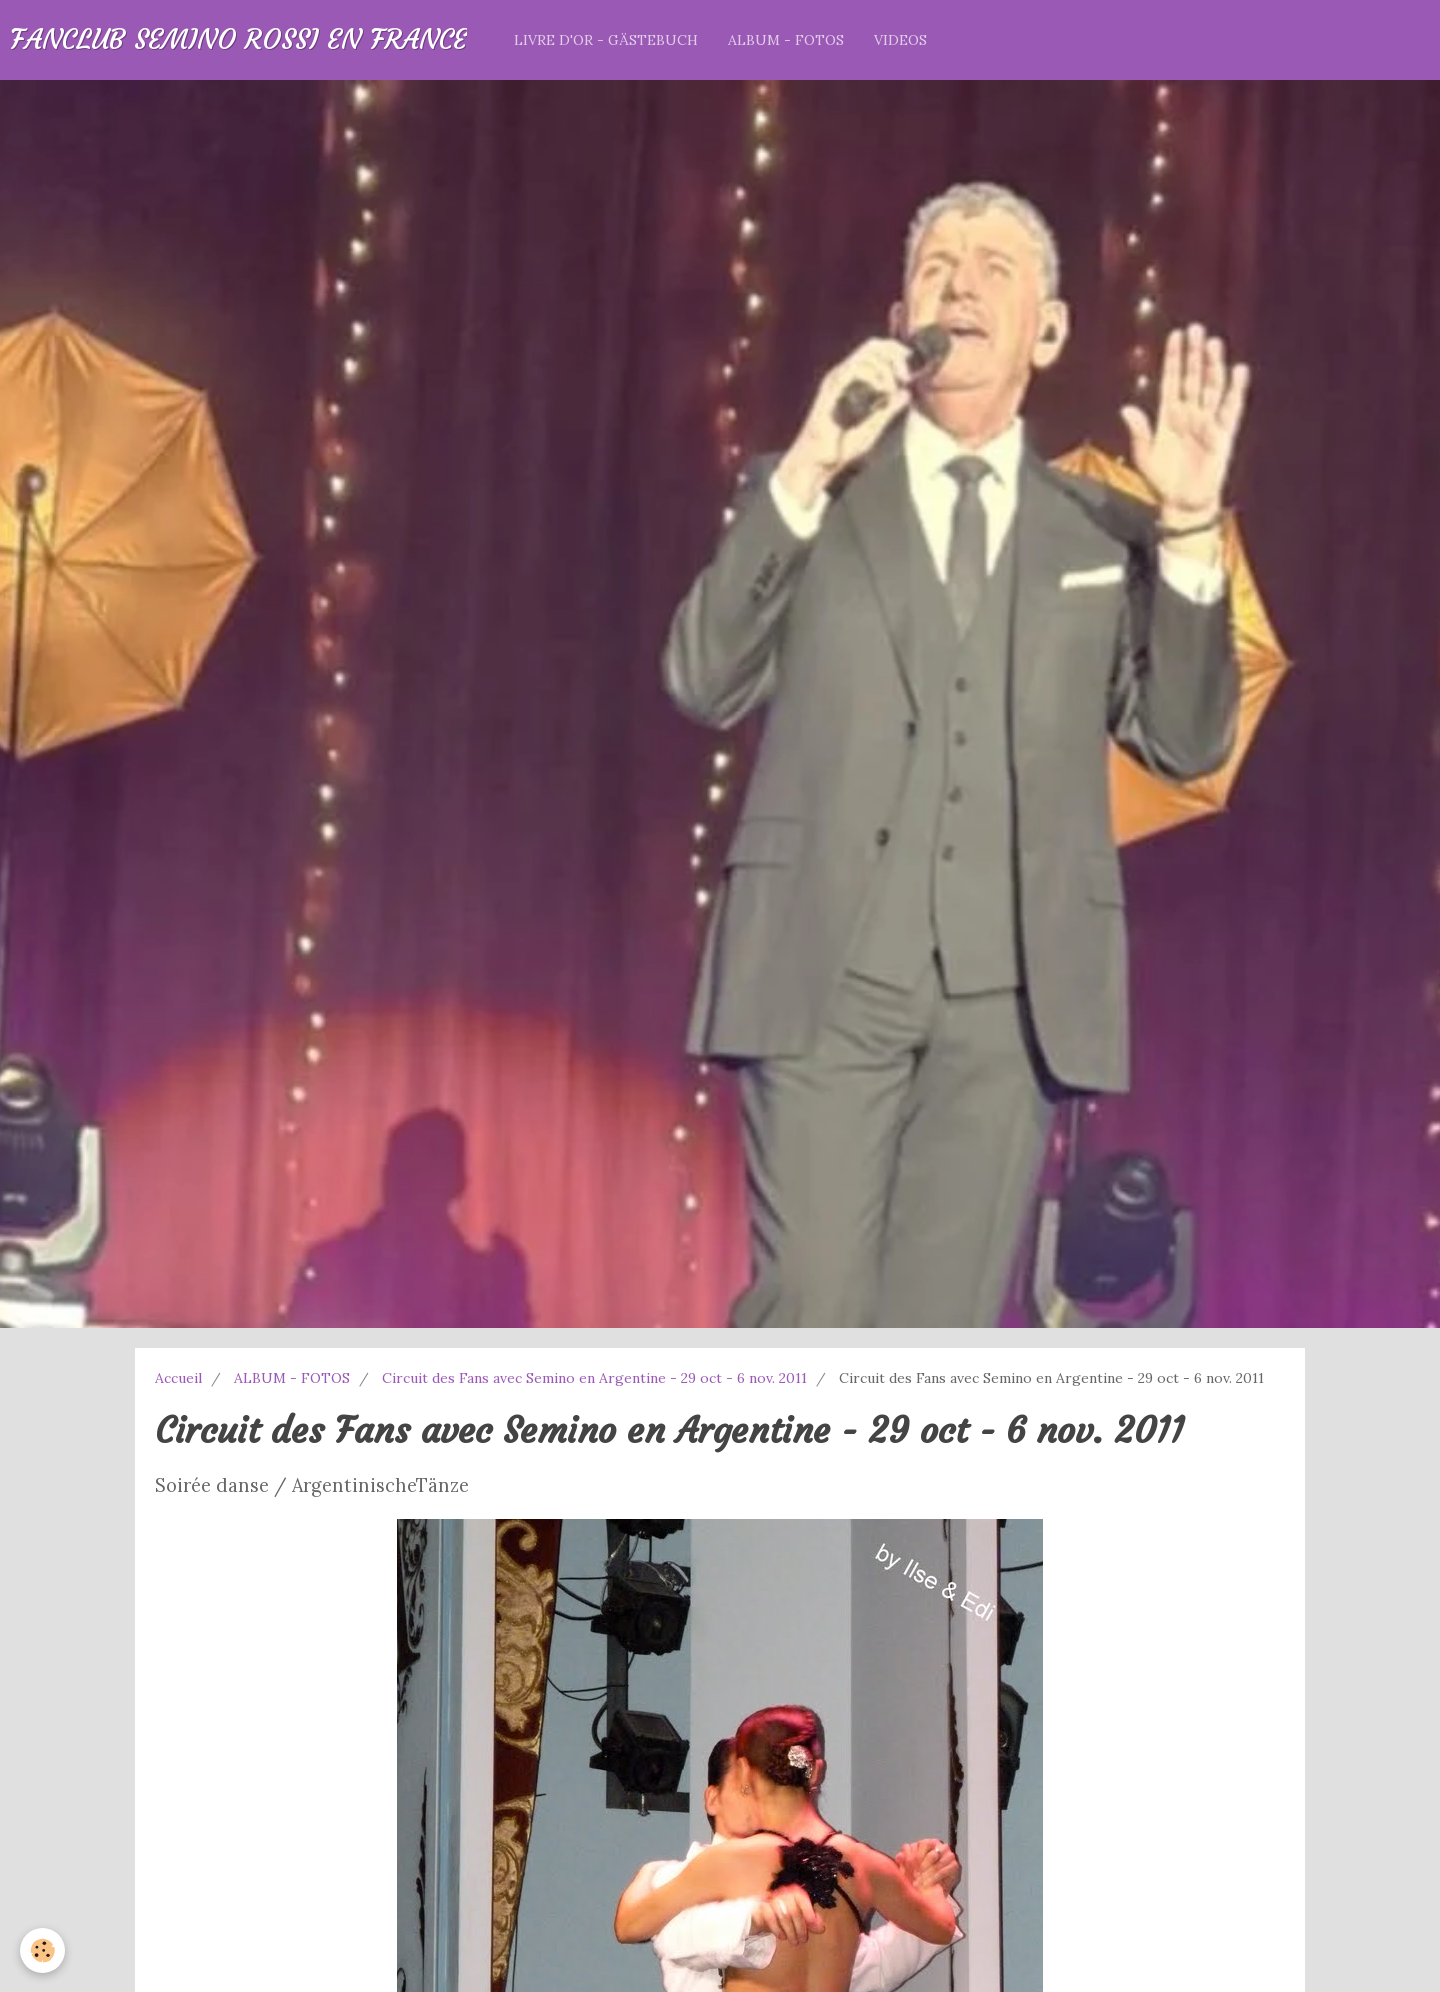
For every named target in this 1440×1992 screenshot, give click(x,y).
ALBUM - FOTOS (786, 40)
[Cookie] (42, 1950)
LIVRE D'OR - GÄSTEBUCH (606, 40)
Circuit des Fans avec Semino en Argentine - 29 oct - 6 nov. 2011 (594, 1378)
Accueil (178, 1378)
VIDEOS (900, 40)
